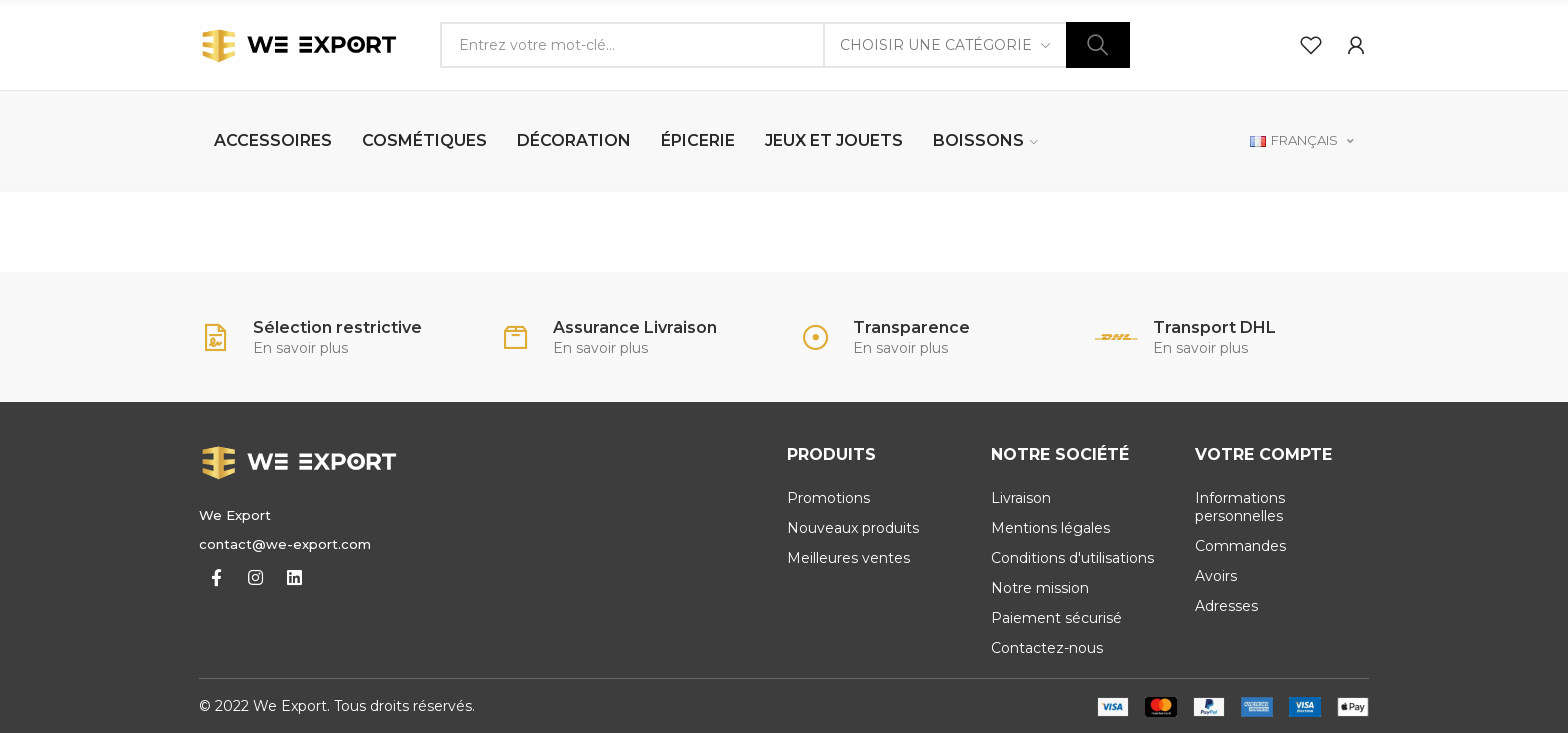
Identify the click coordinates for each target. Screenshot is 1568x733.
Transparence (911, 327)
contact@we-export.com (285, 544)
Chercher (1098, 45)
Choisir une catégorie (936, 45)
